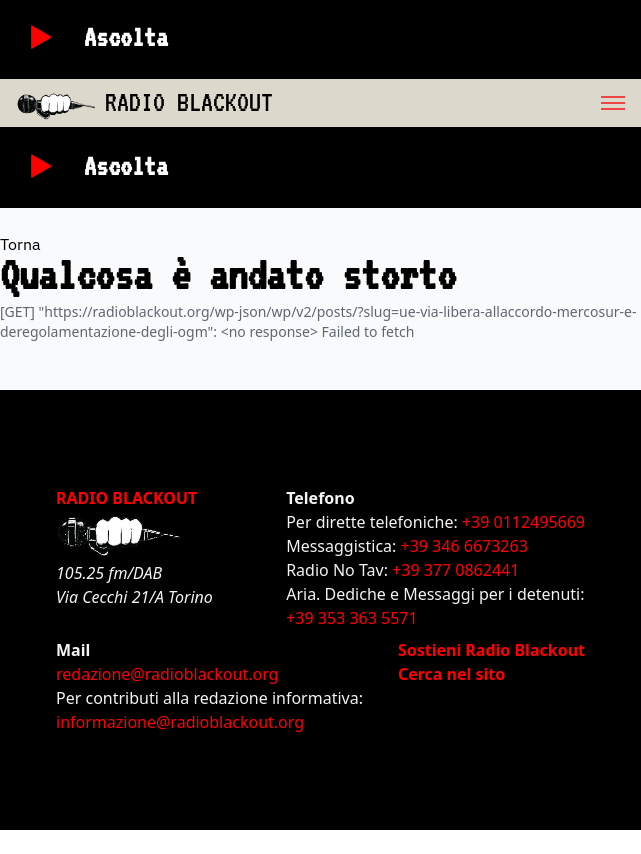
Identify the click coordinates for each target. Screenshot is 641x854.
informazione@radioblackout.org (180, 722)
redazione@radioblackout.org (167, 674)
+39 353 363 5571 (351, 618)
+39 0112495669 (523, 522)
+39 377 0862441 (455, 570)
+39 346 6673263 (464, 546)
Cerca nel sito (451, 674)
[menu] (457, 103)
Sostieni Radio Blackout (491, 650)
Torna (20, 244)
